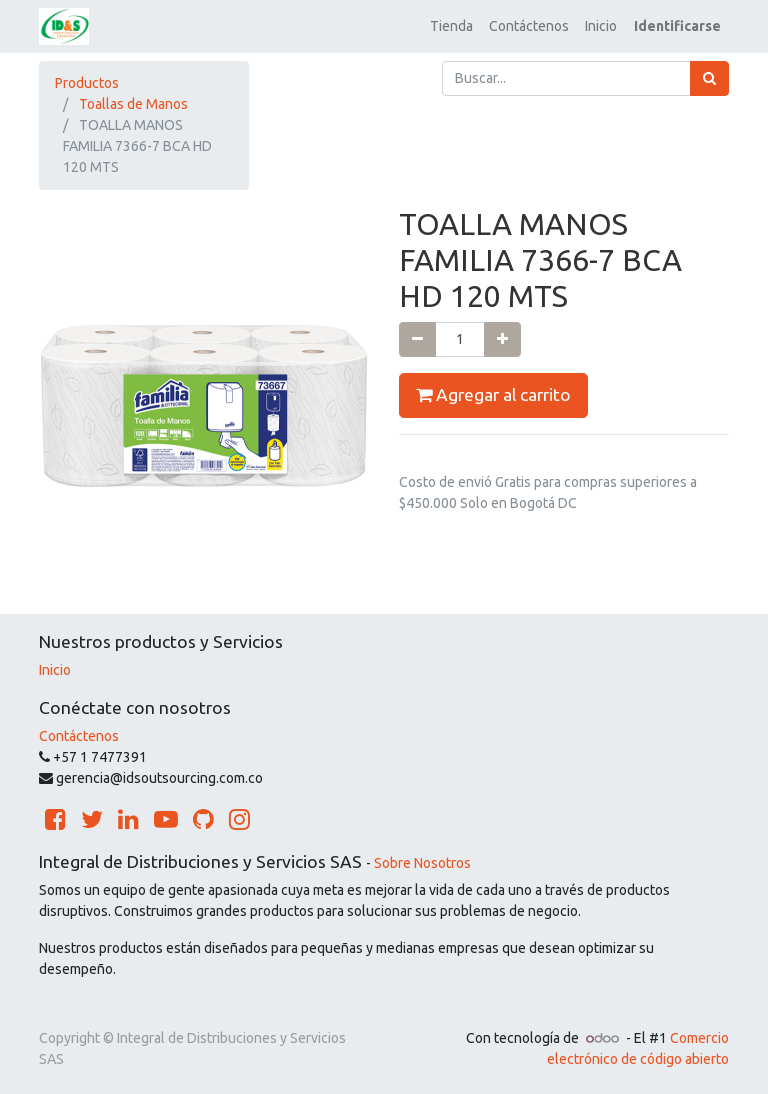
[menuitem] (451, 26)
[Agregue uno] (502, 339)
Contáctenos (79, 736)
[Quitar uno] (417, 339)
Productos (87, 83)
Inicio (55, 670)
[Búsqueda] (709, 78)
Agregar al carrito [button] (493, 395)
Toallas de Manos (133, 104)
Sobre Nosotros (422, 863)
